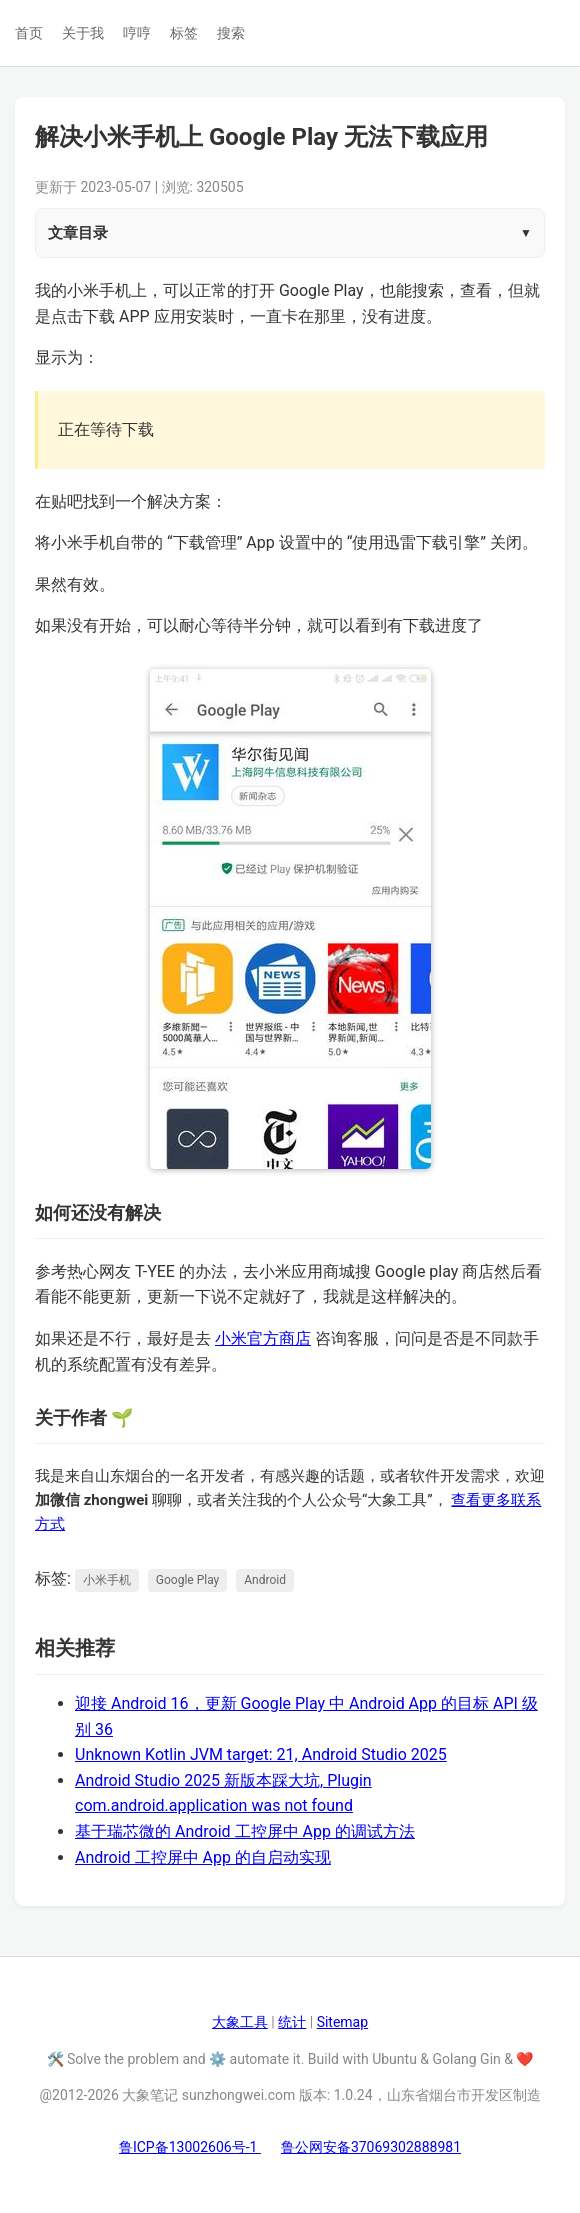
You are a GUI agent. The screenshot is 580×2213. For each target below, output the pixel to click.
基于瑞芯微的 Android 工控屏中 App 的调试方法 (245, 1831)
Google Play (187, 1580)
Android (265, 1580)
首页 (29, 33)
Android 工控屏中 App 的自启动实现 (203, 1857)
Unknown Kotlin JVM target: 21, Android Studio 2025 (261, 1754)
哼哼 (137, 33)
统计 (292, 2022)
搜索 (231, 33)
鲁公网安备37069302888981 (371, 2147)
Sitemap (342, 2022)
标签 (184, 33)
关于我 (83, 33)
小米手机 (107, 1580)
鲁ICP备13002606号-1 (190, 2147)
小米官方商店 (263, 1338)
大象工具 (240, 2022)
